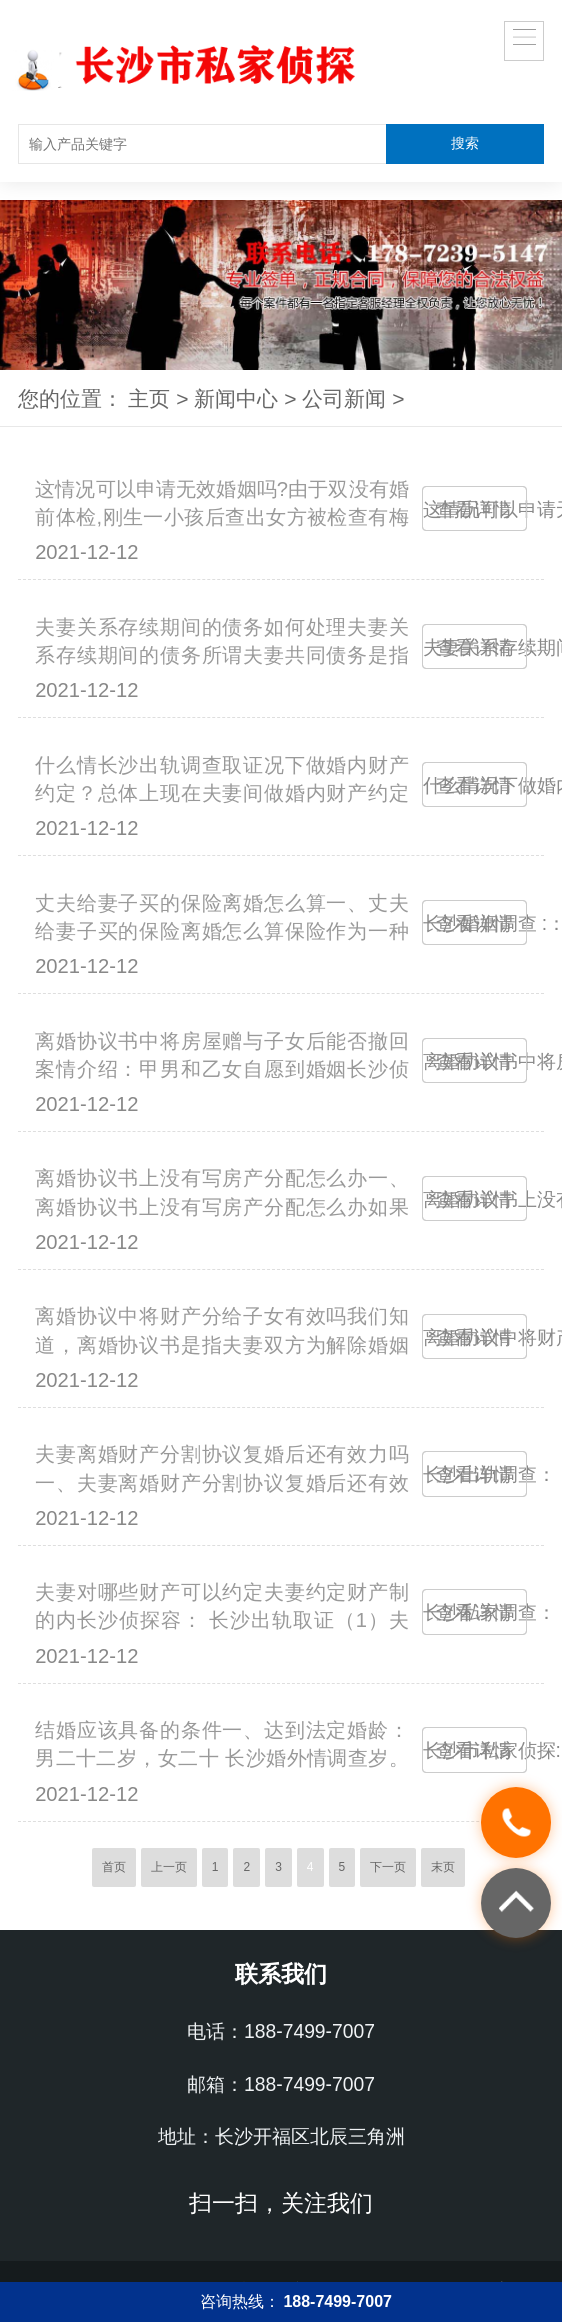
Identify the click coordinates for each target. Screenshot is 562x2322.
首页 (114, 1867)
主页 (149, 398)
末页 (443, 1867)
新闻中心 (236, 398)
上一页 (169, 1867)
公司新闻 (344, 398)
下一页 (388, 1867)
